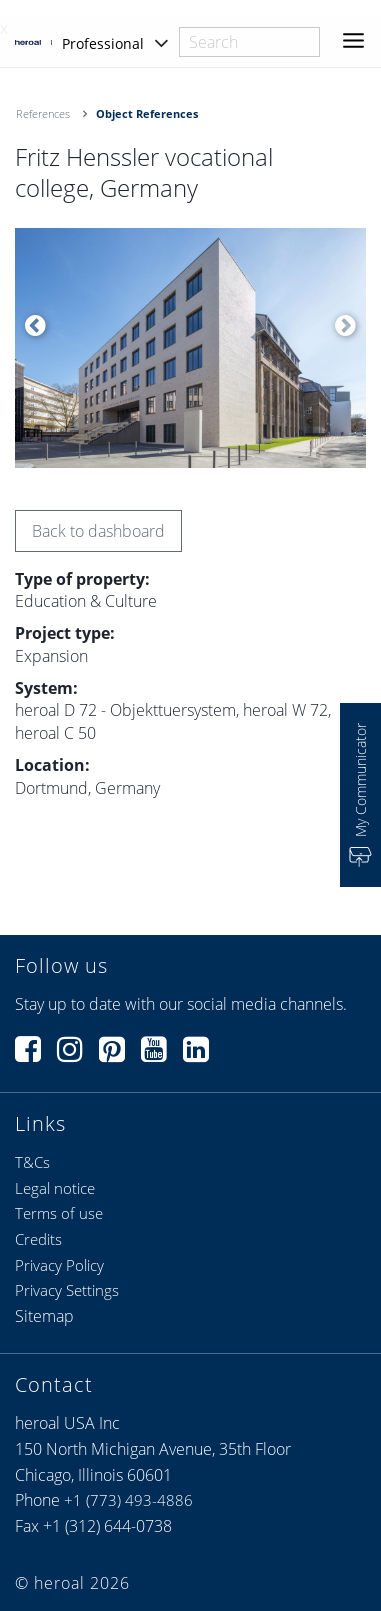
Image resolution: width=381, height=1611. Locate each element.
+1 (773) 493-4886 (128, 1500)
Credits (38, 1239)
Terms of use (59, 1213)
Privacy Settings (67, 1290)
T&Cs (32, 1162)
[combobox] (249, 42)
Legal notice (55, 1188)
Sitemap (44, 1316)
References (43, 113)
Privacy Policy (59, 1265)
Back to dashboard (98, 531)
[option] (190, 348)
